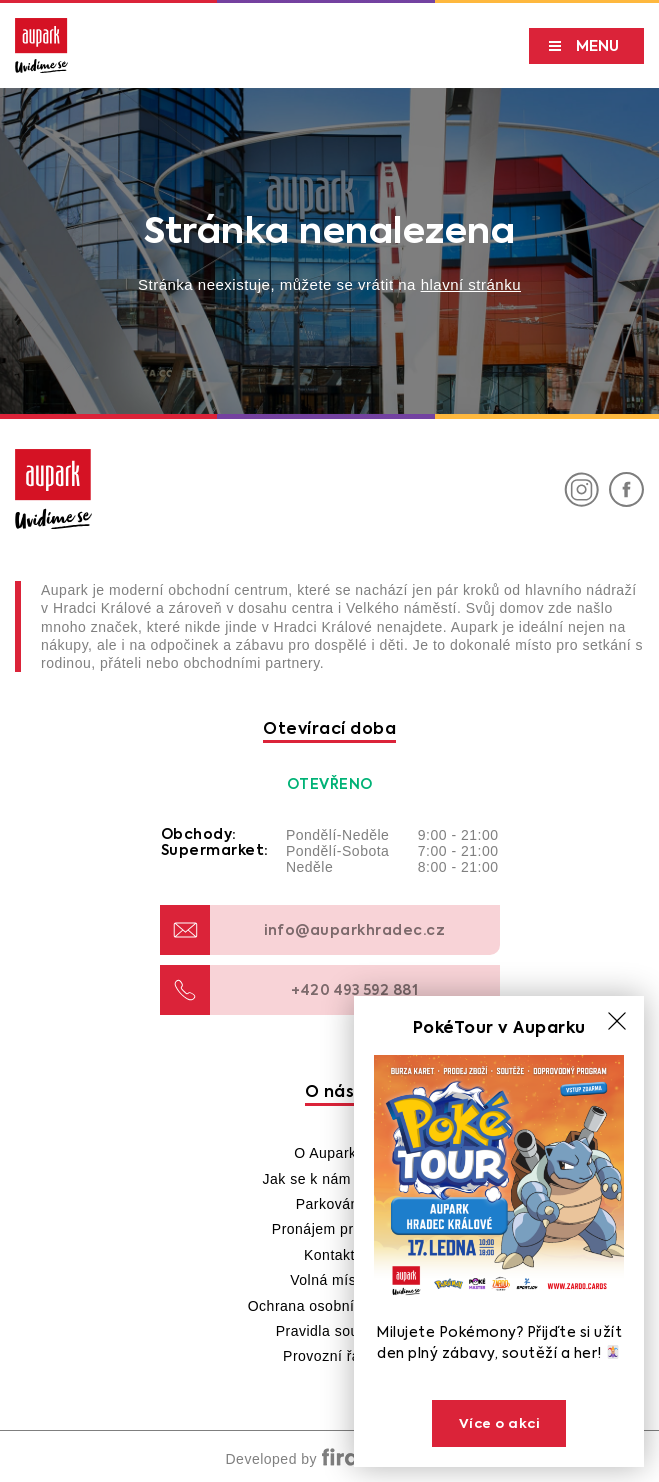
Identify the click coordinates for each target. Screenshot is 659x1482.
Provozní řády (329, 1356)
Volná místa (329, 1280)
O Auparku (329, 1153)
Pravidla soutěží (330, 1331)
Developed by (329, 1459)
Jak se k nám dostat (329, 1179)
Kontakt (329, 1255)
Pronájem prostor (329, 1229)
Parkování (330, 1204)
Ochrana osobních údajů (330, 1306)
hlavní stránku (471, 284)
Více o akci (499, 1423)
